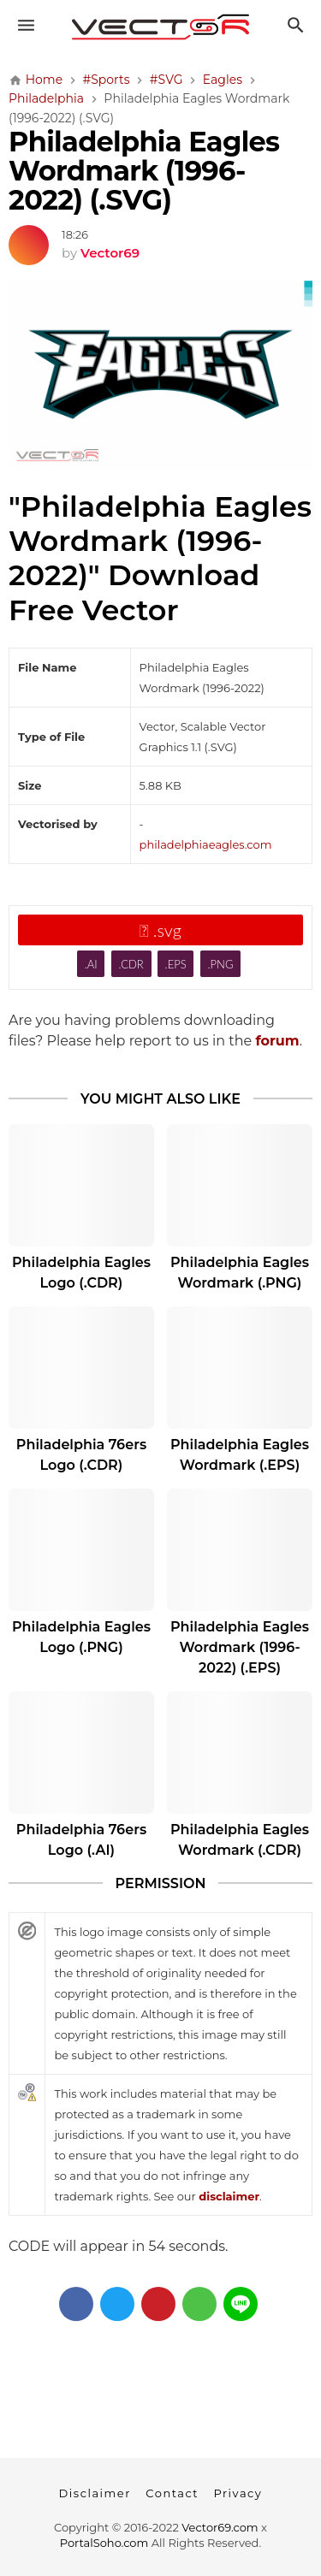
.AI (91, 964)
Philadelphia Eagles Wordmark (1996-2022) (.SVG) (144, 170)
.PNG (221, 964)
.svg (160, 930)
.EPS (176, 964)
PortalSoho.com (104, 2542)
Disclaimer (95, 2493)
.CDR (130, 964)
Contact (172, 2493)
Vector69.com (219, 2527)
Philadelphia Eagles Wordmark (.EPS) (239, 1454)
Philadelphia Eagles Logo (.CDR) (81, 1272)
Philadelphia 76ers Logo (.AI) (81, 1839)
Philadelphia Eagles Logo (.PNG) (81, 1637)
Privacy (237, 2493)
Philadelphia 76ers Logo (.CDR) (81, 1454)
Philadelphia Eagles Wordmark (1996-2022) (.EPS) (239, 1647)
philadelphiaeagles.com (206, 844)
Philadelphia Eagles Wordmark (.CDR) (239, 1839)
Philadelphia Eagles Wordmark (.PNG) (239, 1272)
